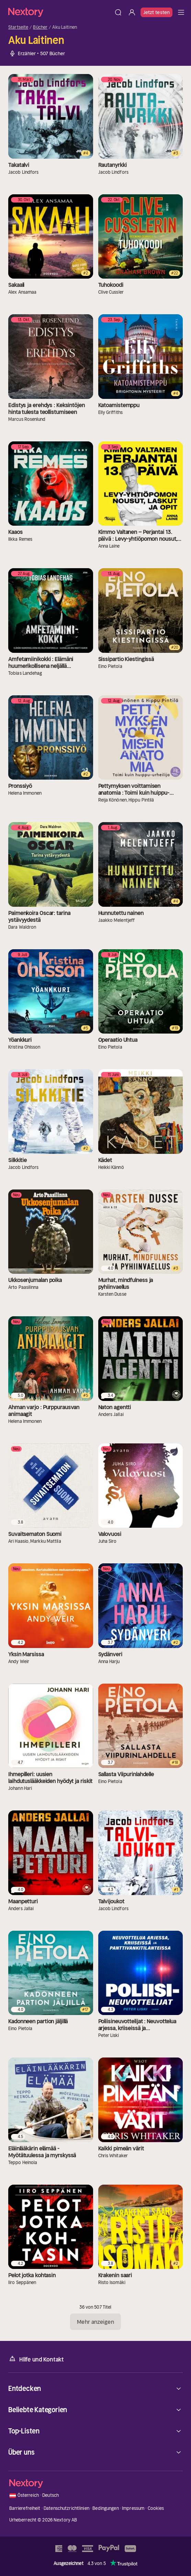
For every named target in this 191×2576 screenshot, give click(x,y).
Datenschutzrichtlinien (66, 2508)
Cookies (156, 2508)
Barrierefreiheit (25, 2508)
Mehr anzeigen (95, 2321)
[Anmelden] (132, 12)
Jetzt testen (156, 12)
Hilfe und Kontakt (36, 2359)
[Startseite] (59, 12)
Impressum (133, 2508)
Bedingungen (105, 2508)
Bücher (40, 27)
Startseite (18, 27)
